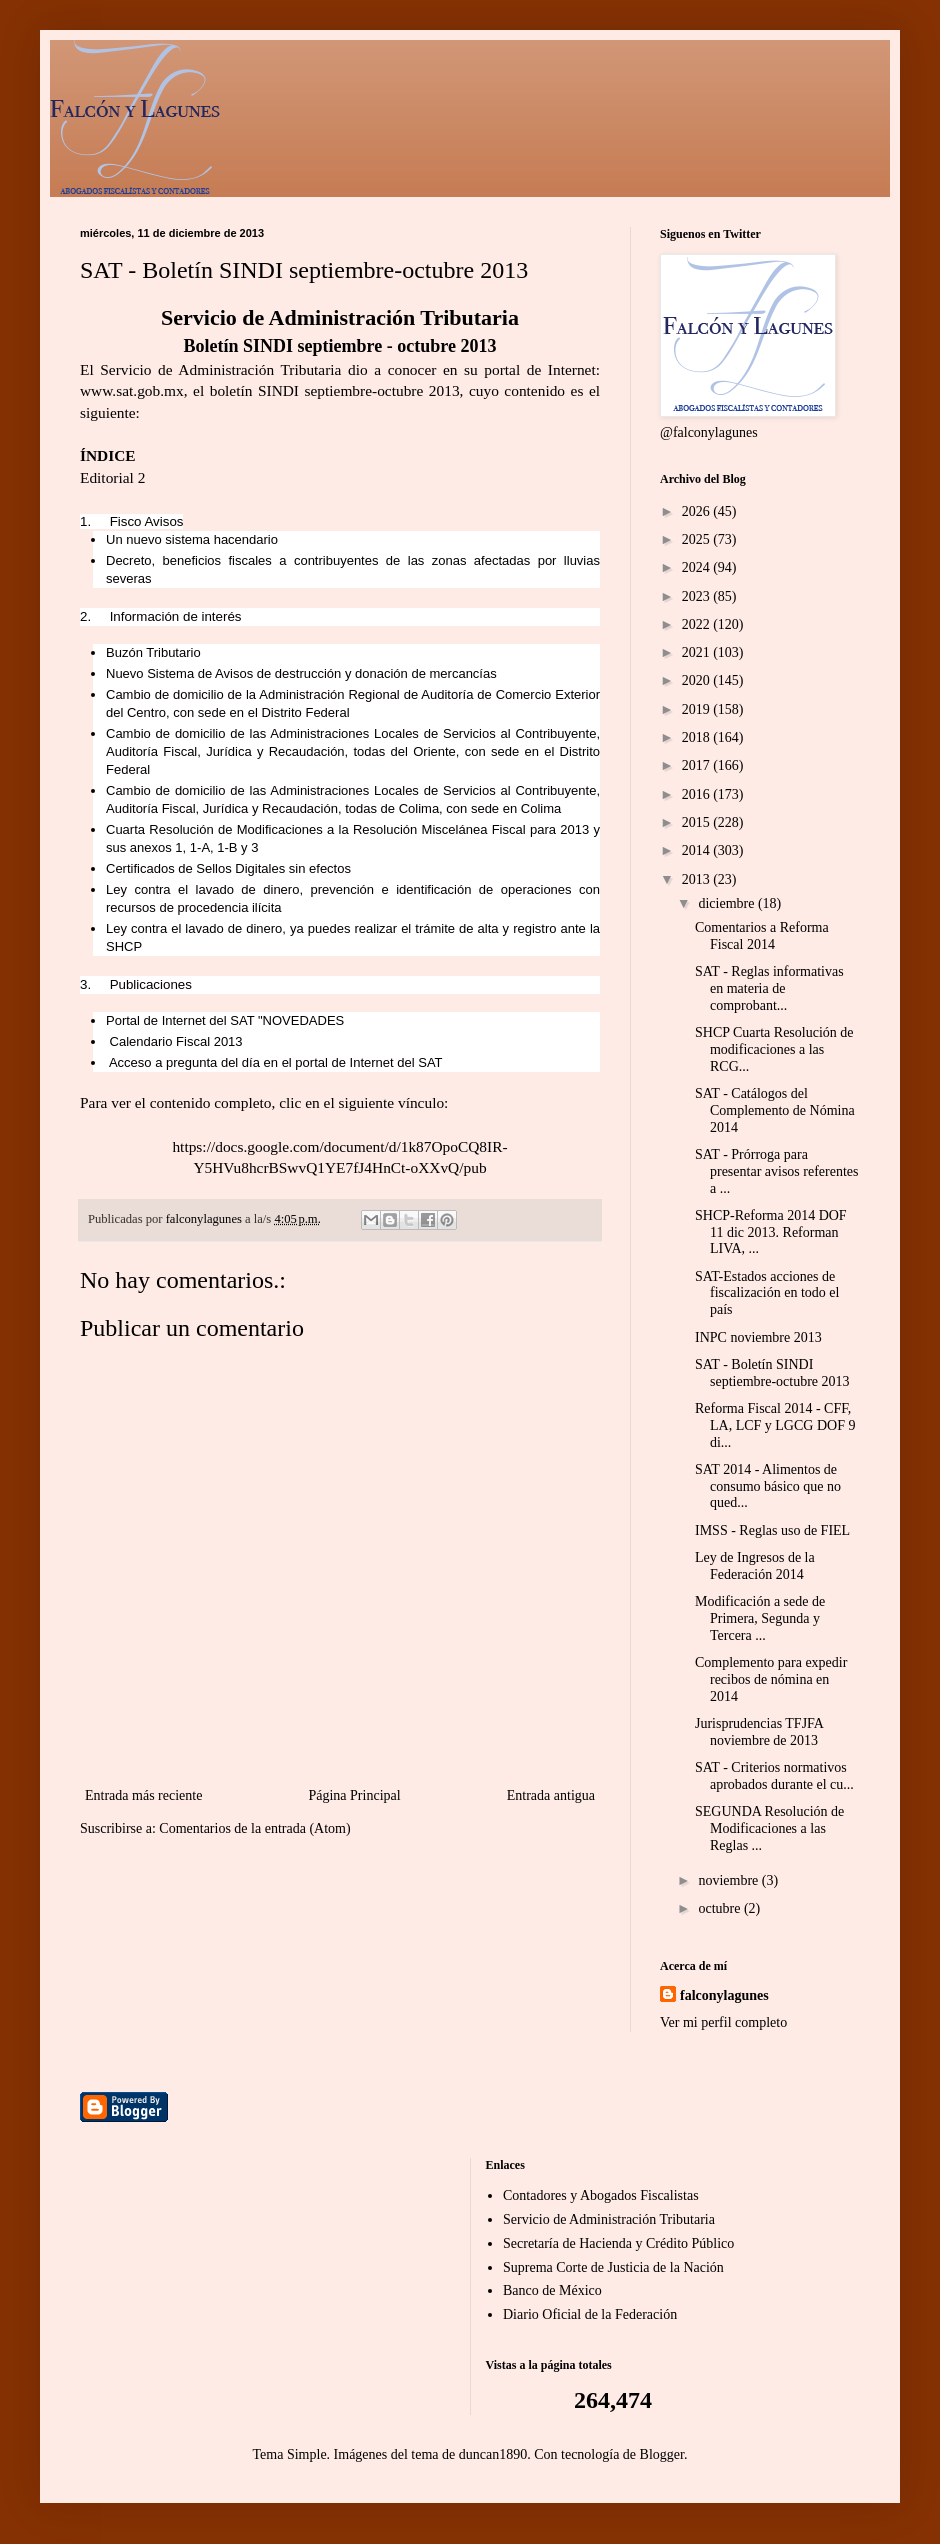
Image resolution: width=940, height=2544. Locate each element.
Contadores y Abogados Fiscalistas (601, 2195)
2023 (698, 596)
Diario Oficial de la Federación (590, 2314)
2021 (698, 652)
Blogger (662, 2454)
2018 (698, 737)
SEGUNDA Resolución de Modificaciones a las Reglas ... (769, 1828)
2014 (698, 850)
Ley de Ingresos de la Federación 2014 (755, 1566)
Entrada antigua (551, 1795)
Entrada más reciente (143, 1795)
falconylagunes (724, 1995)
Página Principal (354, 1795)
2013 (698, 879)
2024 (698, 567)
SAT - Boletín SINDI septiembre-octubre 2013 (772, 1373)
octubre (720, 1908)
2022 (698, 624)
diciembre (727, 903)
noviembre (729, 1880)
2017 (698, 765)
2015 (698, 822)
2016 (698, 794)
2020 (698, 680)
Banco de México (552, 2290)
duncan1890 (493, 2454)
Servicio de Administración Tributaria (609, 2219)
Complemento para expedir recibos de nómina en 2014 (771, 1679)
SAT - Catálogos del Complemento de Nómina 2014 (775, 1110)
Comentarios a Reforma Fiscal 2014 (762, 936)
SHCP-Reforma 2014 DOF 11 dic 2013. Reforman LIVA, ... (771, 1232)
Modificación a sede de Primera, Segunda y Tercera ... (760, 1618)
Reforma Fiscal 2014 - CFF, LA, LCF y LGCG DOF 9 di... (775, 1425)
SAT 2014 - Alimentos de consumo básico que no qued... (768, 1486)
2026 (698, 511)
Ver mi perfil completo (723, 2022)
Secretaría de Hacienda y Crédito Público (618, 2243)
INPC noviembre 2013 (758, 1337)
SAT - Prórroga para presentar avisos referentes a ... (776, 1171)
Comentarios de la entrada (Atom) (254, 1828)
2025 (698, 539)
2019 (698, 709)
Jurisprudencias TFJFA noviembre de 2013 (759, 1732)
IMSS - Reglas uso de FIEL (772, 1530)
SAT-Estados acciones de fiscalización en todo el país (767, 1293)
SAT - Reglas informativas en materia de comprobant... (769, 988)
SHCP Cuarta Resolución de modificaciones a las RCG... (774, 1049)
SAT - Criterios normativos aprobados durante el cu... (774, 1776)
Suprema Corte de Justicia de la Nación (613, 2267)
